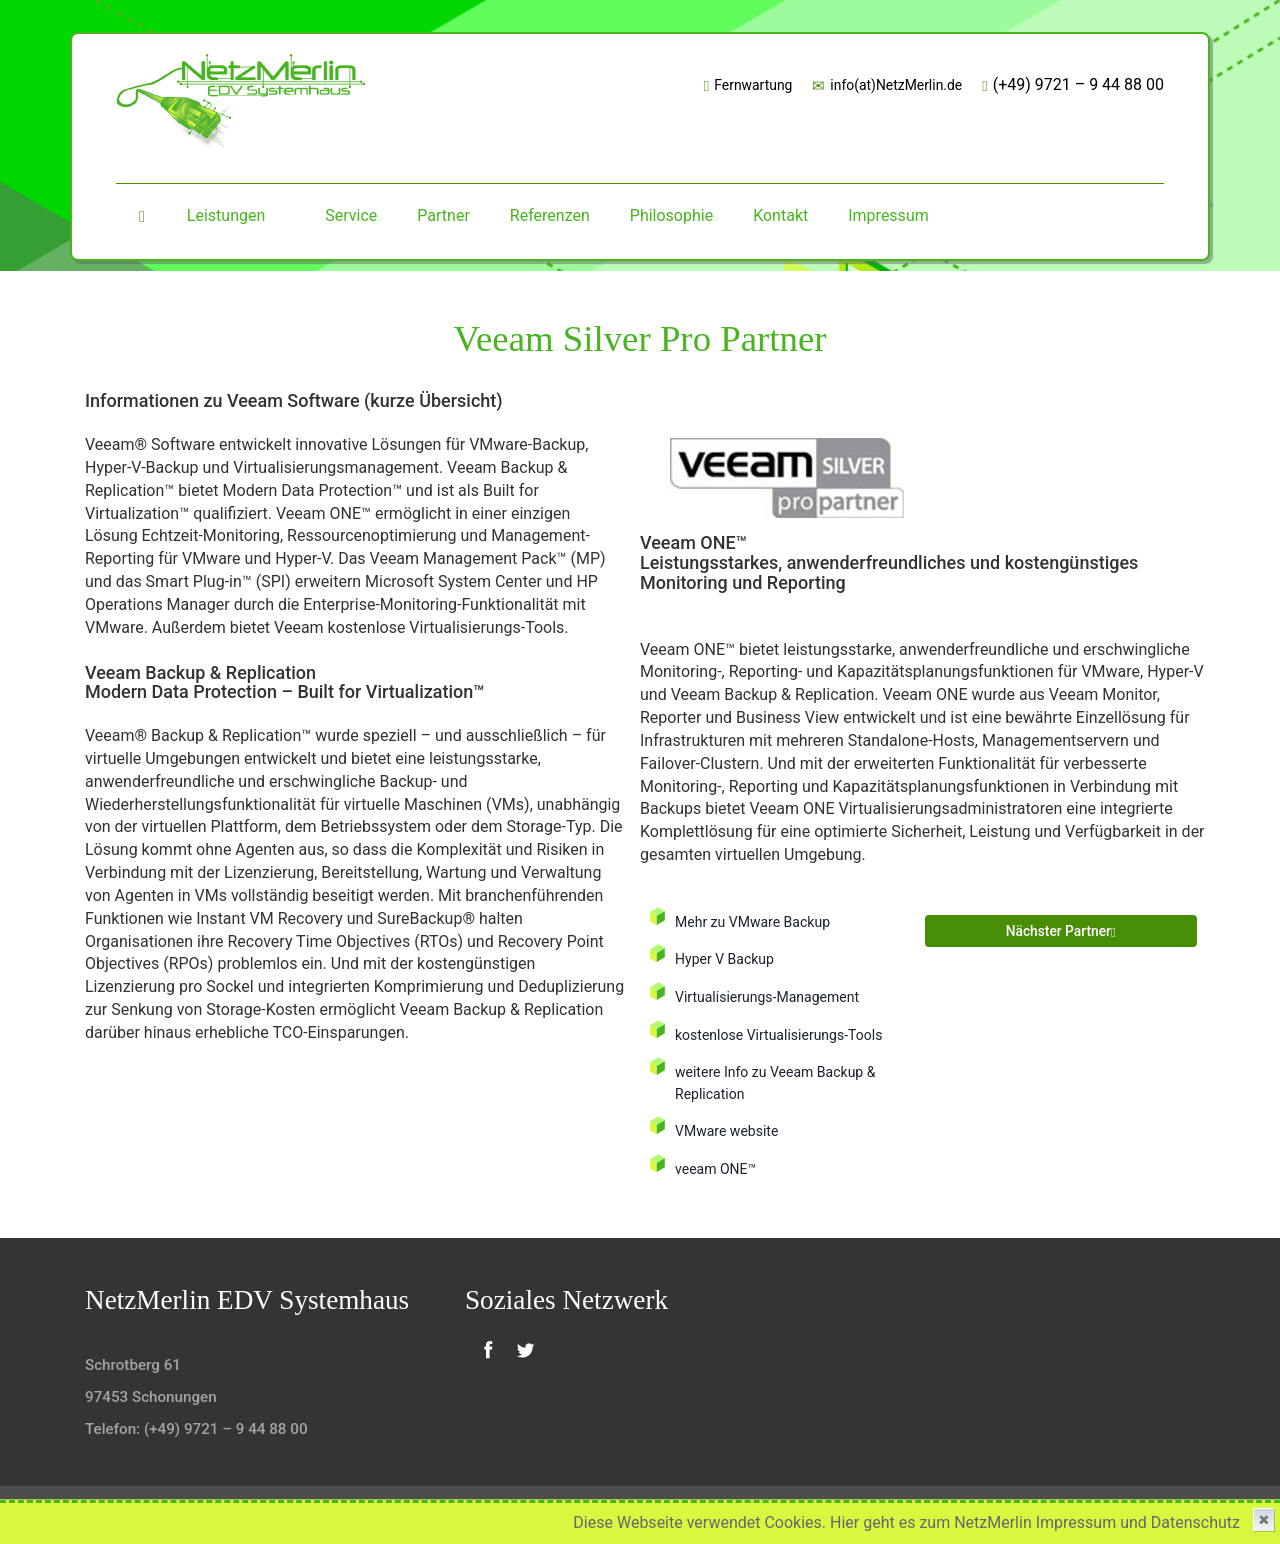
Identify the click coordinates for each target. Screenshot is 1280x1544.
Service (351, 215)
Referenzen (550, 215)
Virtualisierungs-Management (769, 997)
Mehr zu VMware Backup (754, 922)
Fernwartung (742, 85)
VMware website (728, 1130)
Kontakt (780, 215)
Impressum (888, 215)
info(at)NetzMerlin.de (885, 85)
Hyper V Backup (726, 959)
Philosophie (671, 215)
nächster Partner (1050, 933)
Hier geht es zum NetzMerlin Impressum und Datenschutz (1035, 1522)
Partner (443, 215)
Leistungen (226, 215)
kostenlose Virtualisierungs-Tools (781, 1035)
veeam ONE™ (717, 1168)
